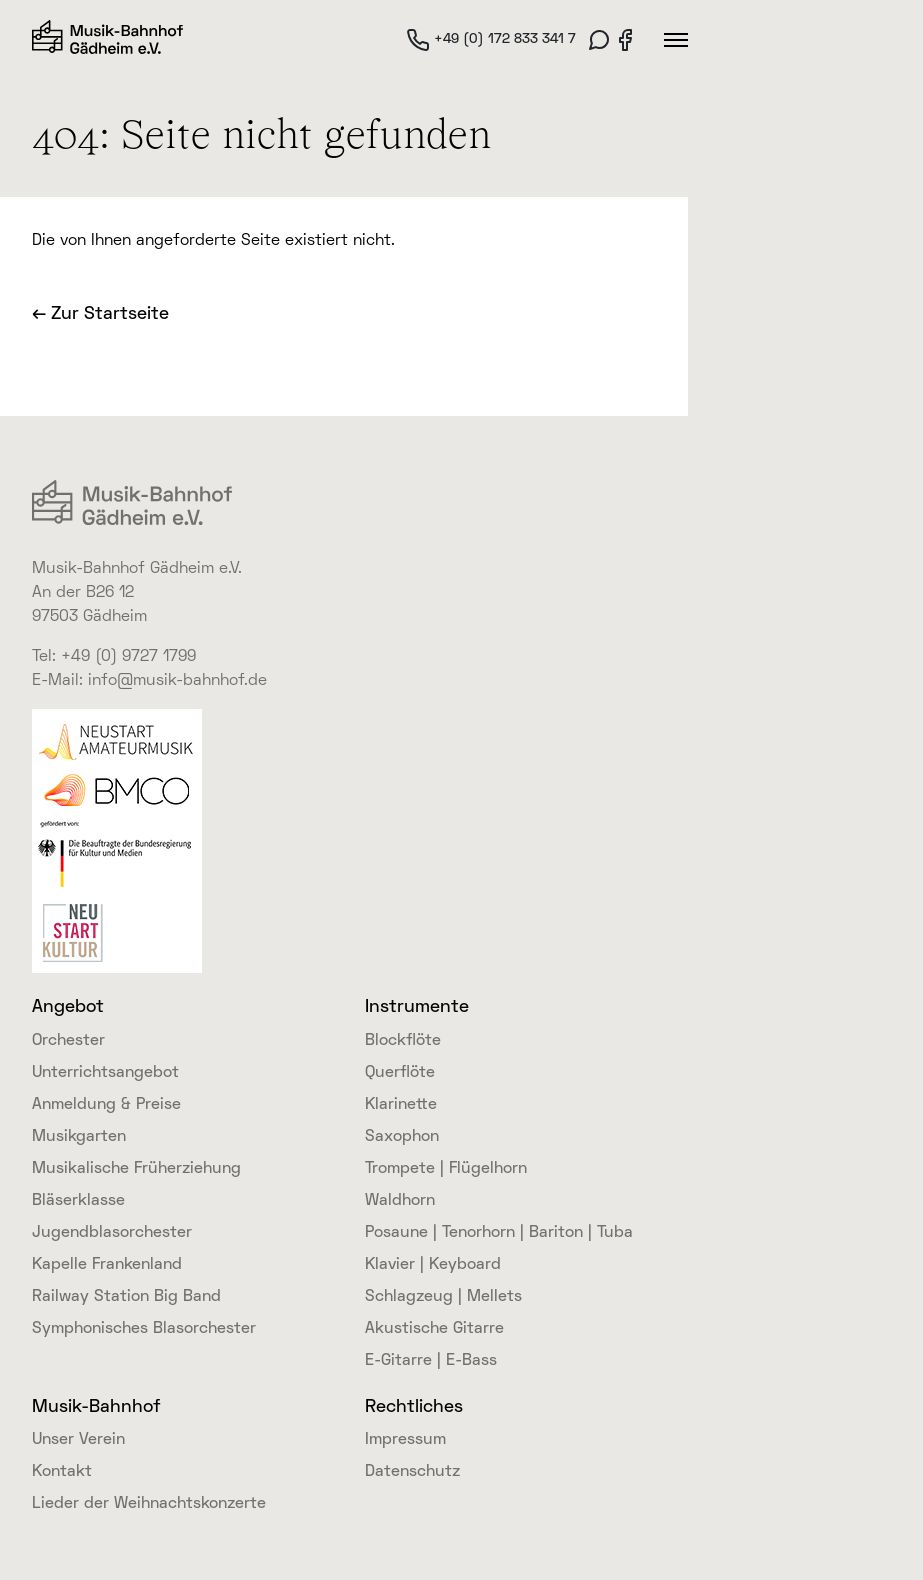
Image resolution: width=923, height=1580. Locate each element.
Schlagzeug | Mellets (443, 1297)
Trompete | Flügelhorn (446, 1169)
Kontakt (62, 1472)
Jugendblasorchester (112, 1233)
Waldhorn (400, 1201)
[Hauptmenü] (676, 40)
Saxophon (402, 1137)
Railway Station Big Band (126, 1297)
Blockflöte (403, 1041)
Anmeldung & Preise (106, 1105)
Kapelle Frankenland (107, 1265)
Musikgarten (79, 1137)
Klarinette (401, 1105)
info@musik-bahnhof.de (177, 681)
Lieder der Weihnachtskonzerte (149, 1504)
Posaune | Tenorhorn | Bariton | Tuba (499, 1233)
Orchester (68, 1041)
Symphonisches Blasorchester (144, 1329)
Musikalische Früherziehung (136, 1169)
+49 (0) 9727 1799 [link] (128, 657)
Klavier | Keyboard (433, 1265)
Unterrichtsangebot (105, 1073)
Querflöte (400, 1073)
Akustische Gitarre (434, 1329)
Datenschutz (412, 1472)
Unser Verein (78, 1440)
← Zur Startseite (100, 314)
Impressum (405, 1440)
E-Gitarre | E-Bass (431, 1361)
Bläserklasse (78, 1201)
